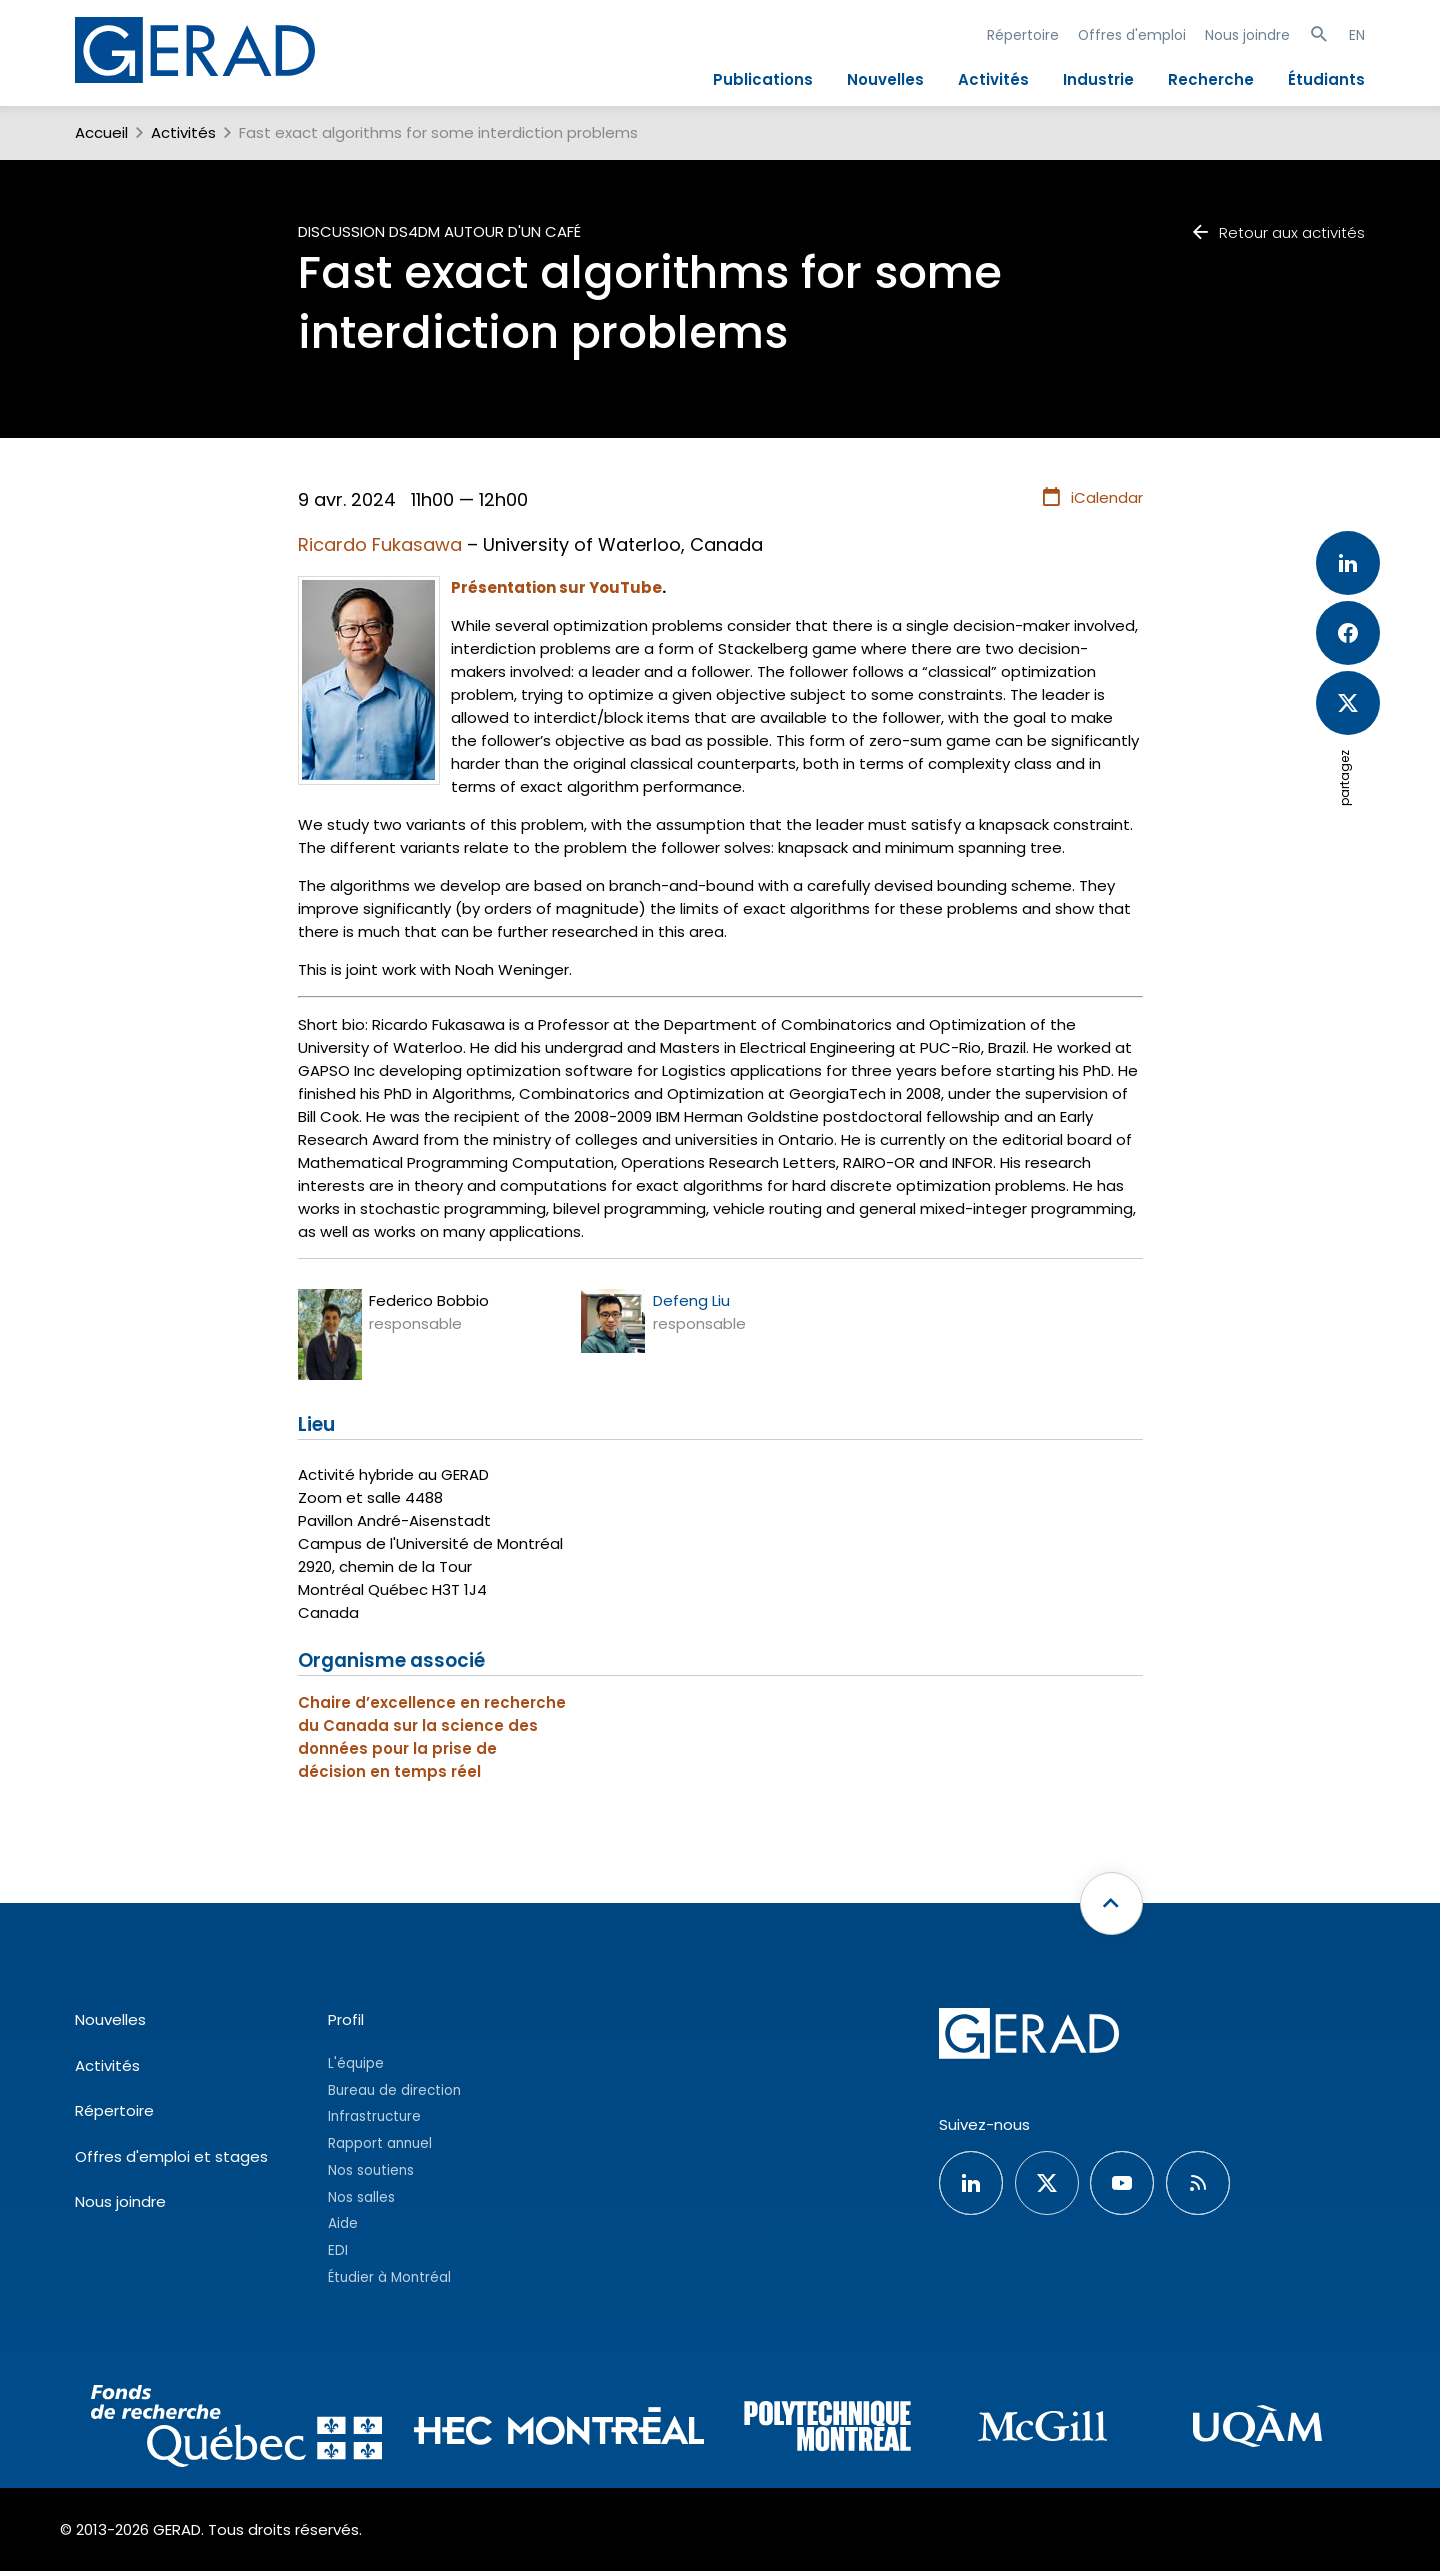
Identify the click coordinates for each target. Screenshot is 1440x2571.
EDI (338, 2250)
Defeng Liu (691, 1300)
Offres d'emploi (1132, 35)
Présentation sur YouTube (556, 587)
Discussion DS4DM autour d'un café (439, 231)
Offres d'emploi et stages (171, 2156)
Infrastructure (374, 2116)
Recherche (1211, 79)
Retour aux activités (1277, 232)
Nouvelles (885, 79)
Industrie (1098, 79)
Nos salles (361, 2197)
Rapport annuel (380, 2143)
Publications (763, 79)
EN (1357, 35)
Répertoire (1023, 35)
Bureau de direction (394, 2090)
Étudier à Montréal (389, 2277)
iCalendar (1091, 498)
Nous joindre (1247, 35)
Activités (993, 79)
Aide (343, 2223)
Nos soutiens (371, 2170)
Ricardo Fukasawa (380, 544)
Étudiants (1326, 79)
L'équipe (356, 2063)
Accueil (101, 132)
